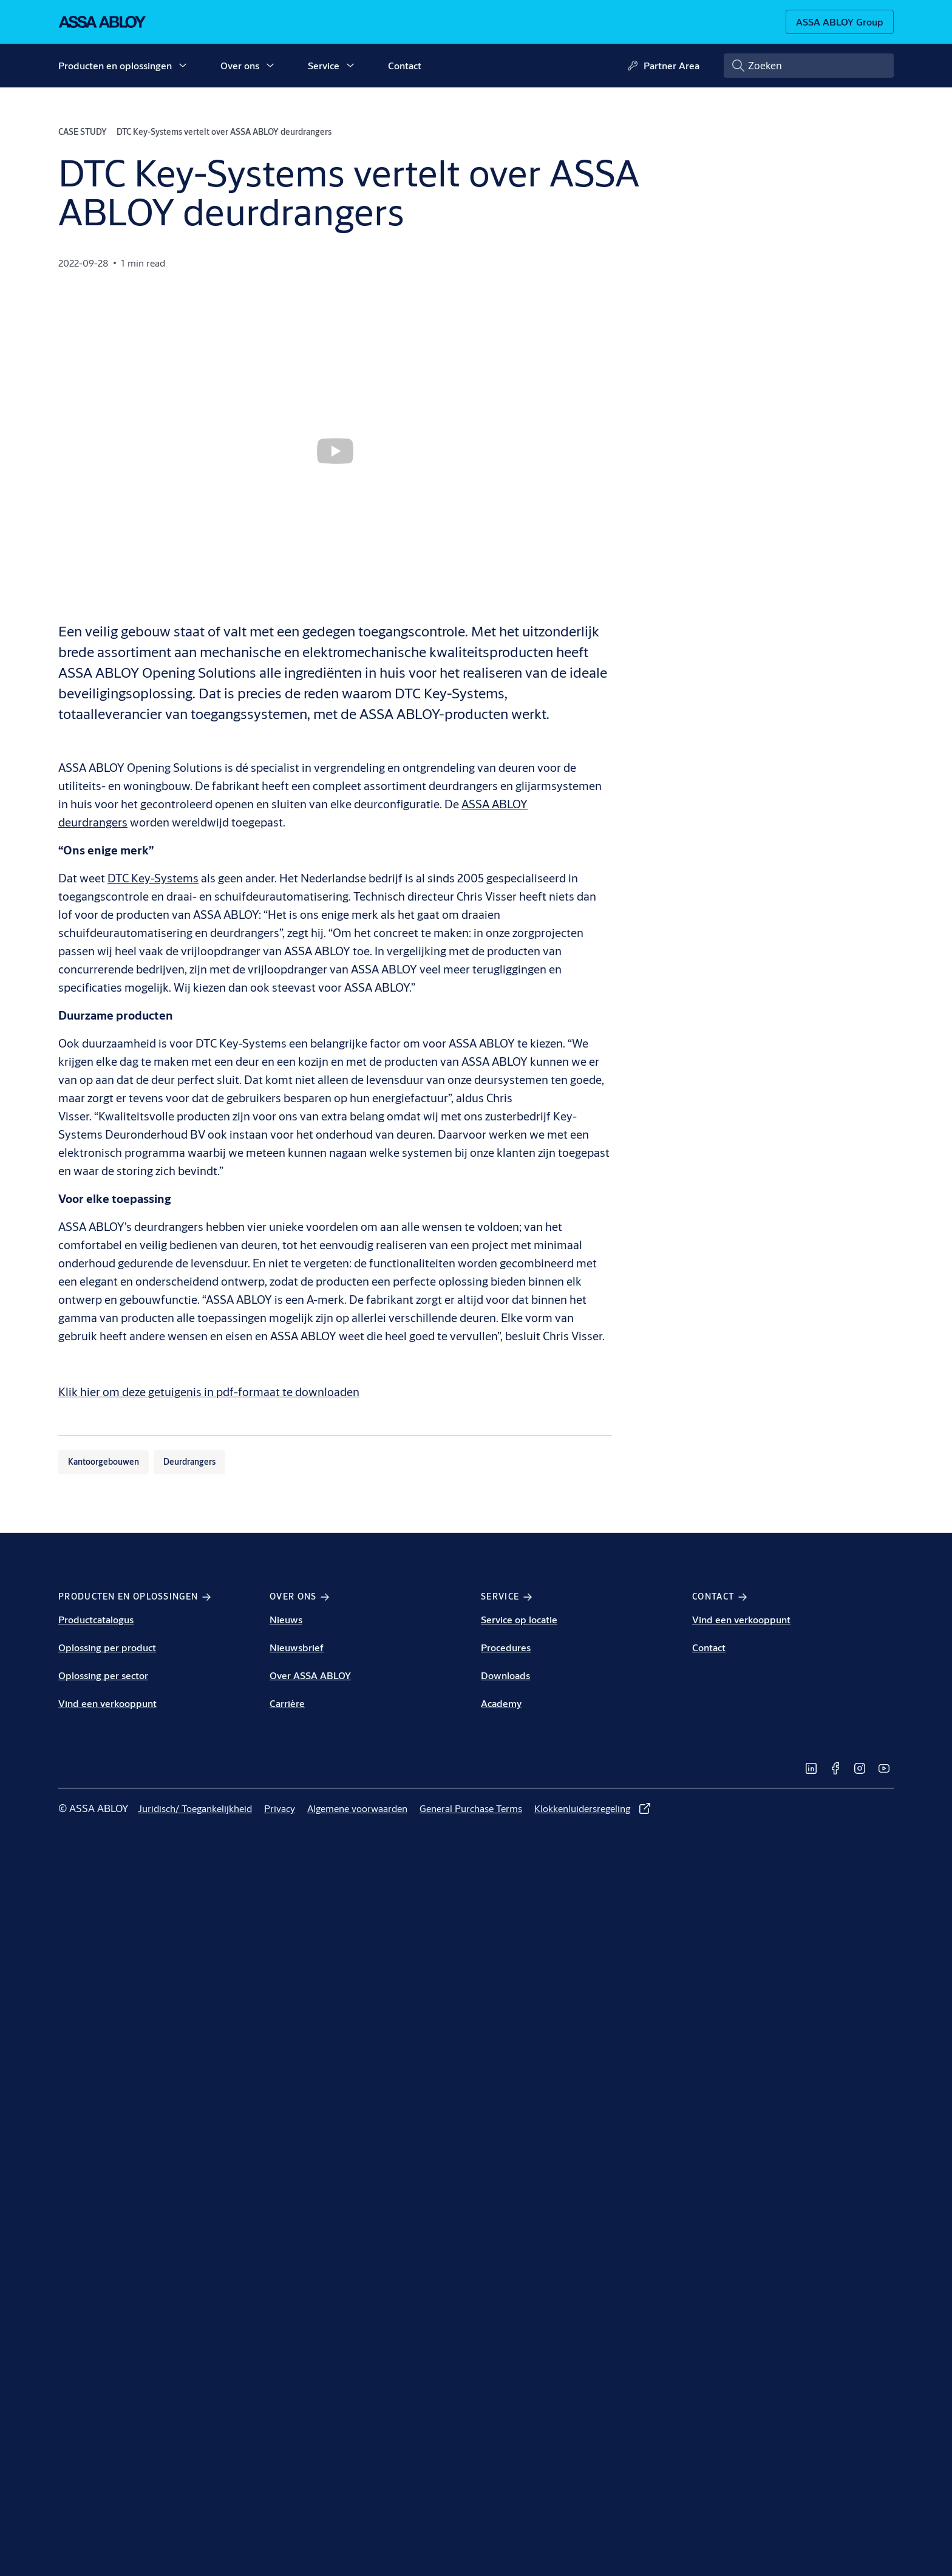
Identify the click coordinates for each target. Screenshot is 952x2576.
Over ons (239, 65)
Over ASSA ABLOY (310, 1675)
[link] (811, 1768)
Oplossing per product (107, 1647)
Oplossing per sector (103, 1675)
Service (323, 65)
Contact (404, 65)
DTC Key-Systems (153, 877)
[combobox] (809, 65)
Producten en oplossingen (115, 65)
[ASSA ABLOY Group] (840, 22)
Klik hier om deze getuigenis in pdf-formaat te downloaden (208, 1391)
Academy (501, 1703)
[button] (183, 66)
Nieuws (286, 1619)
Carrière (287, 1703)
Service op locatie (519, 1619)
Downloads (505, 1675)
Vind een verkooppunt (107, 1703)
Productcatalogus (96, 1619)
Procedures (506, 1647)
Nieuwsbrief (297, 1647)
